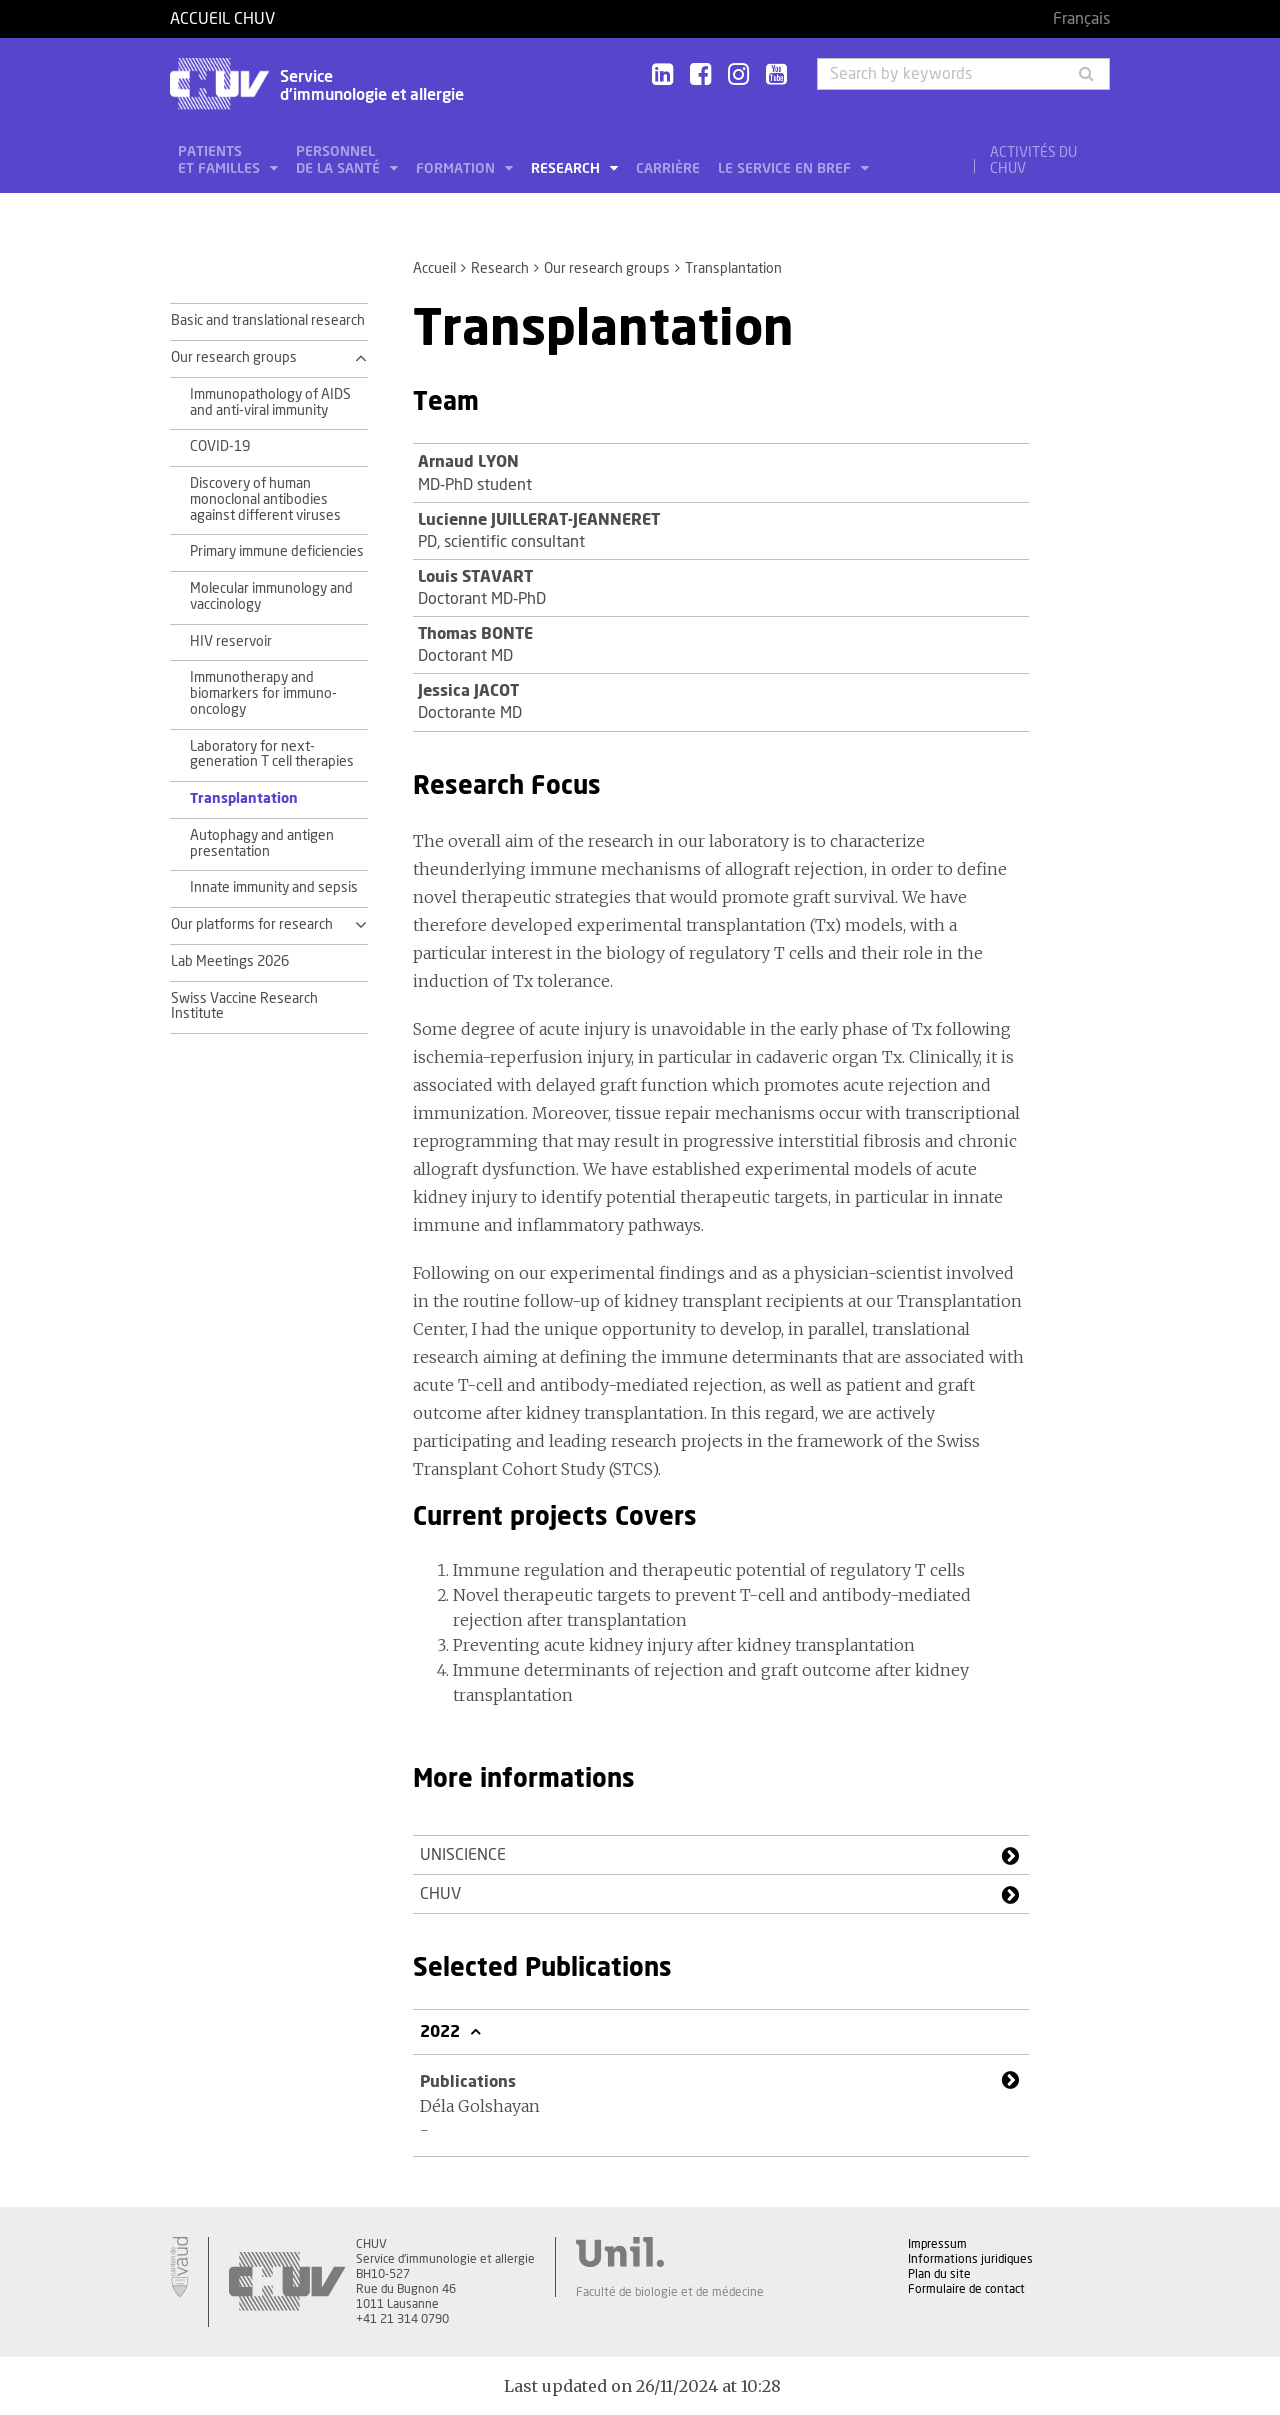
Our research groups (607, 269)
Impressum (937, 2244)
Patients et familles (221, 160)
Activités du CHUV (1033, 161)
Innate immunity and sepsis (274, 888)
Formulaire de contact (966, 2289)
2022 (442, 2032)
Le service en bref (786, 169)
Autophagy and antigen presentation (262, 844)
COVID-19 (220, 447)
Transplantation (244, 799)
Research (567, 169)
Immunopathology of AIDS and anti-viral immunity (270, 403)
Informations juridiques (970, 2259)
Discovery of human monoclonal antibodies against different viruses (265, 500)
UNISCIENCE (463, 1855)
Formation (457, 169)
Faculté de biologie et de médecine (670, 2292)
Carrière (668, 169)
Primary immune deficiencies (277, 552)
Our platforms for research (252, 925)
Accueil (434, 269)
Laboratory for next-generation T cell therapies (272, 755)
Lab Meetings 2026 (230, 962)
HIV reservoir (231, 642)
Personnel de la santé (340, 160)
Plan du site (939, 2274)
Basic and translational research (268, 321)
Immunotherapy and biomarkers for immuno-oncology (263, 694)
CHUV (440, 1894)
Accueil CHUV (222, 19)
